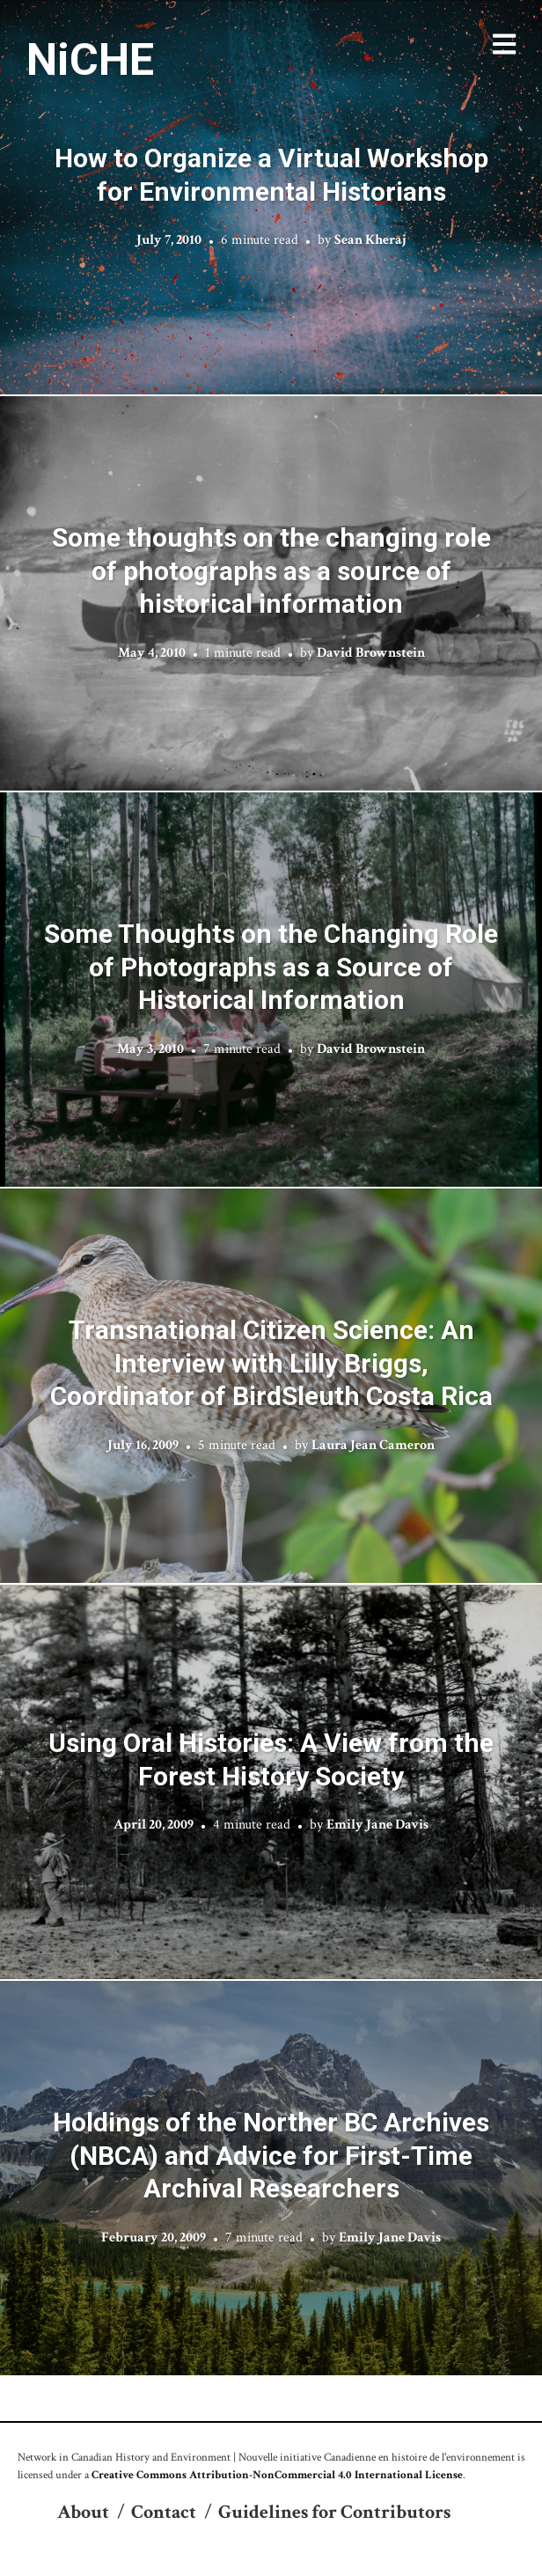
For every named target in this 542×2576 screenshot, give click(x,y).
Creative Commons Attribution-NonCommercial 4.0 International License (277, 2475)
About (83, 2512)
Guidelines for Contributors (334, 2512)
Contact (163, 2512)
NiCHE (90, 59)
